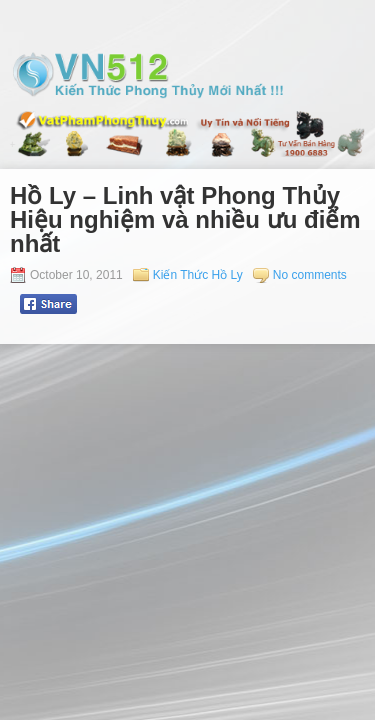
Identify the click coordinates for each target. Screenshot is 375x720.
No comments (310, 275)
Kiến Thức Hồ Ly (198, 275)
